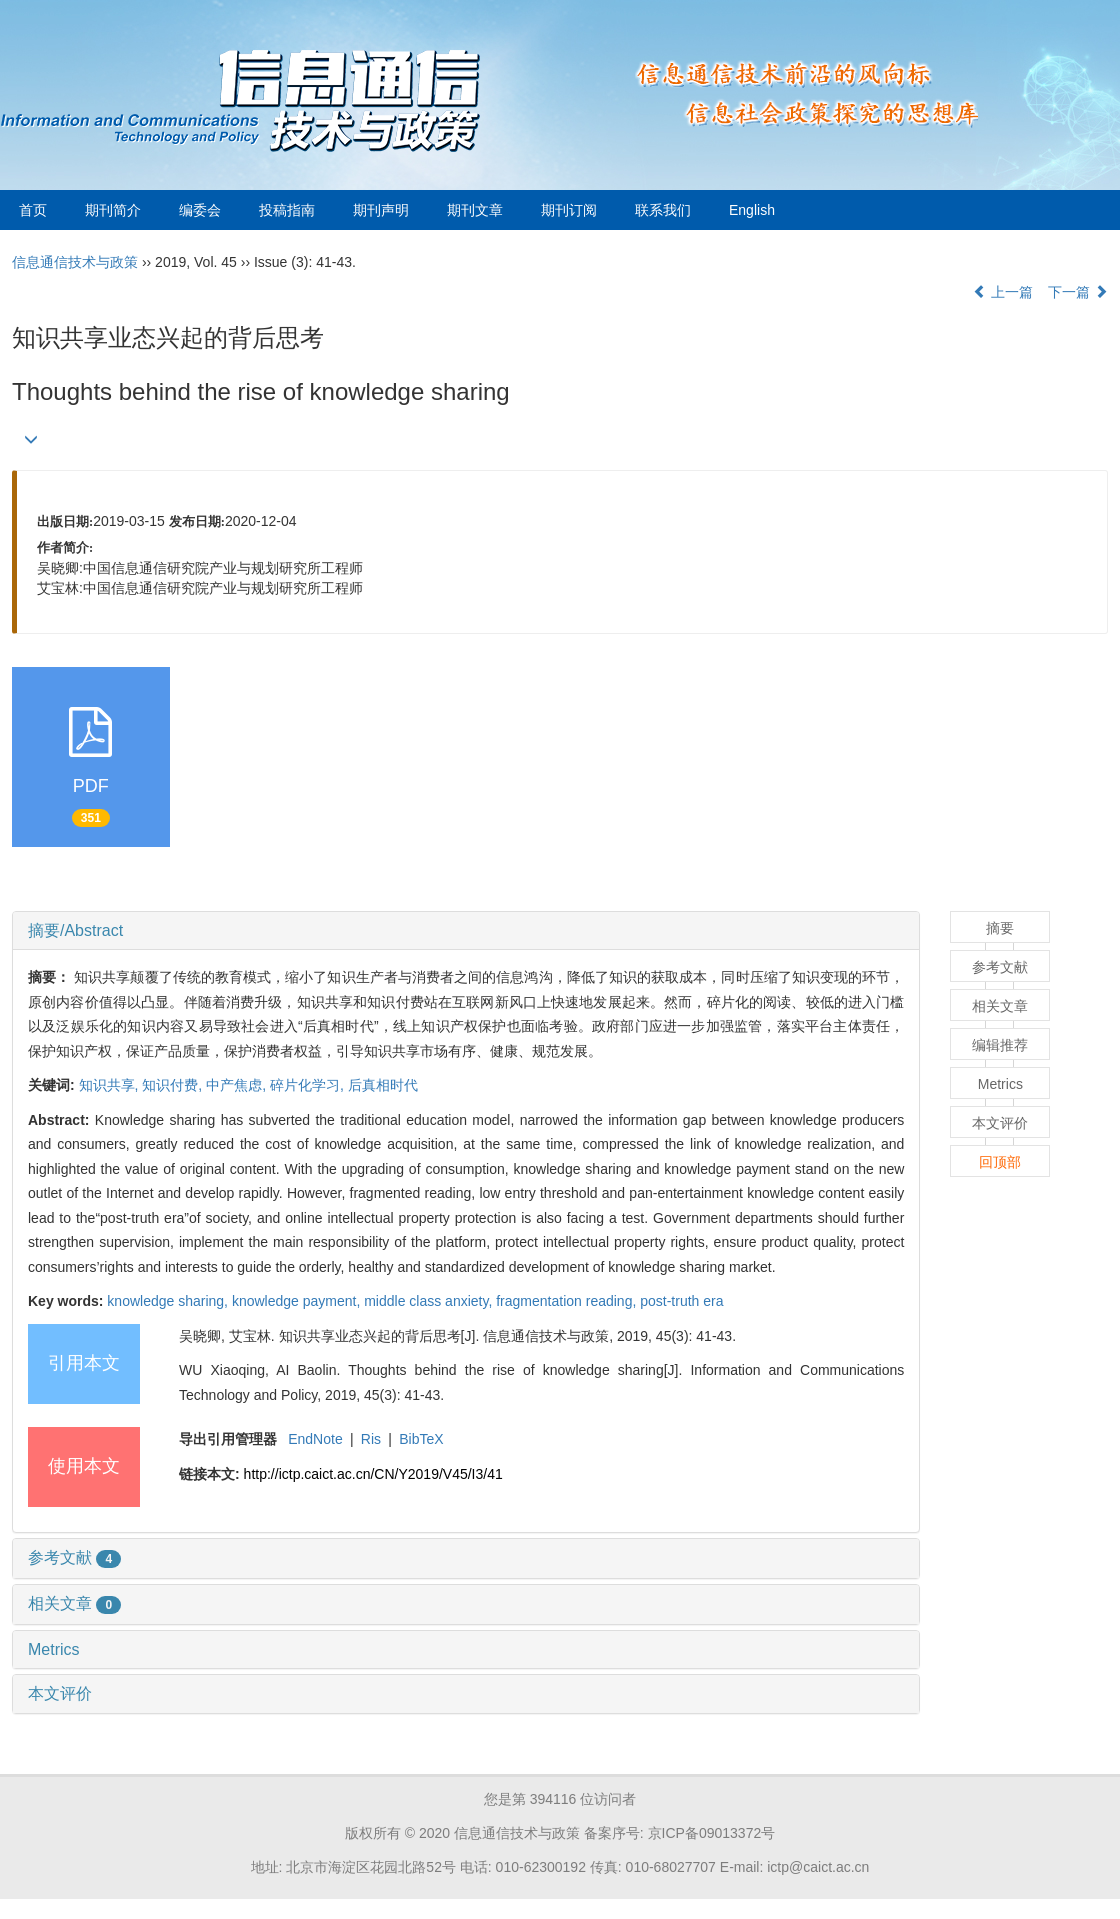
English (752, 210)
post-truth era (681, 1301)
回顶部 (1000, 1162)
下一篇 (1078, 292)
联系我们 (663, 210)
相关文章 (74, 1603)
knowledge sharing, (169, 1301)
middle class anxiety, (430, 1301)
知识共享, (111, 1085)
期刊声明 (381, 210)
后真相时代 (383, 1085)
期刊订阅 (569, 210)
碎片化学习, (309, 1085)
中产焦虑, (238, 1085)
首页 (33, 210)
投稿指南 (287, 210)
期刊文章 (475, 210)
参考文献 (74, 1557)
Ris (371, 1439)
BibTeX (421, 1439)
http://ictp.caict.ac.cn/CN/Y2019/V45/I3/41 (373, 1474)
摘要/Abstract (75, 930)
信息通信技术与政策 (75, 262)
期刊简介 (113, 210)
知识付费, (174, 1085)
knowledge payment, (298, 1301)
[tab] (466, 931)
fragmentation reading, (568, 1301)
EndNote (315, 1439)
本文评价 (60, 1693)
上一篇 (1003, 292)
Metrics (54, 1649)
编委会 (200, 210)
